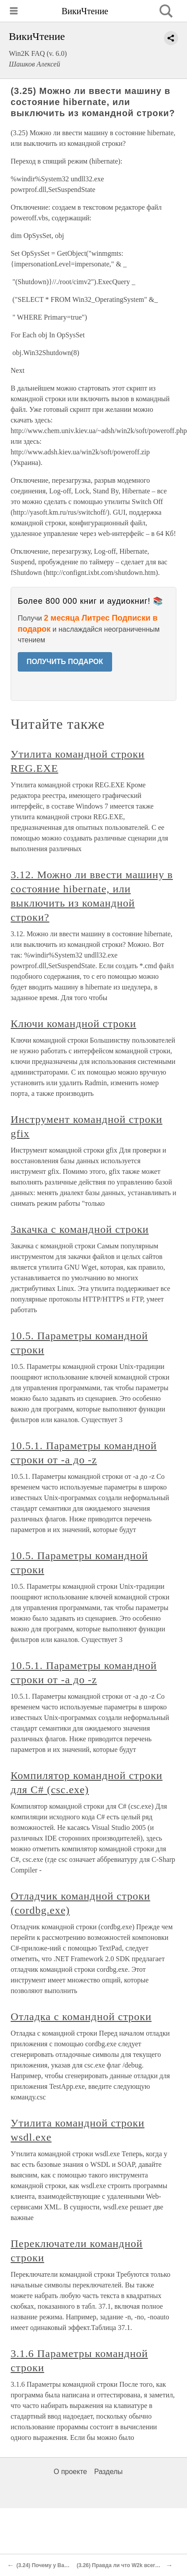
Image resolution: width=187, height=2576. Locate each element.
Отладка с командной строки (81, 2016)
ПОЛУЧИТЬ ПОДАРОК (65, 661)
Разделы (108, 2471)
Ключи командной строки (73, 1023)
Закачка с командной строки (80, 1229)
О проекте (70, 2471)
